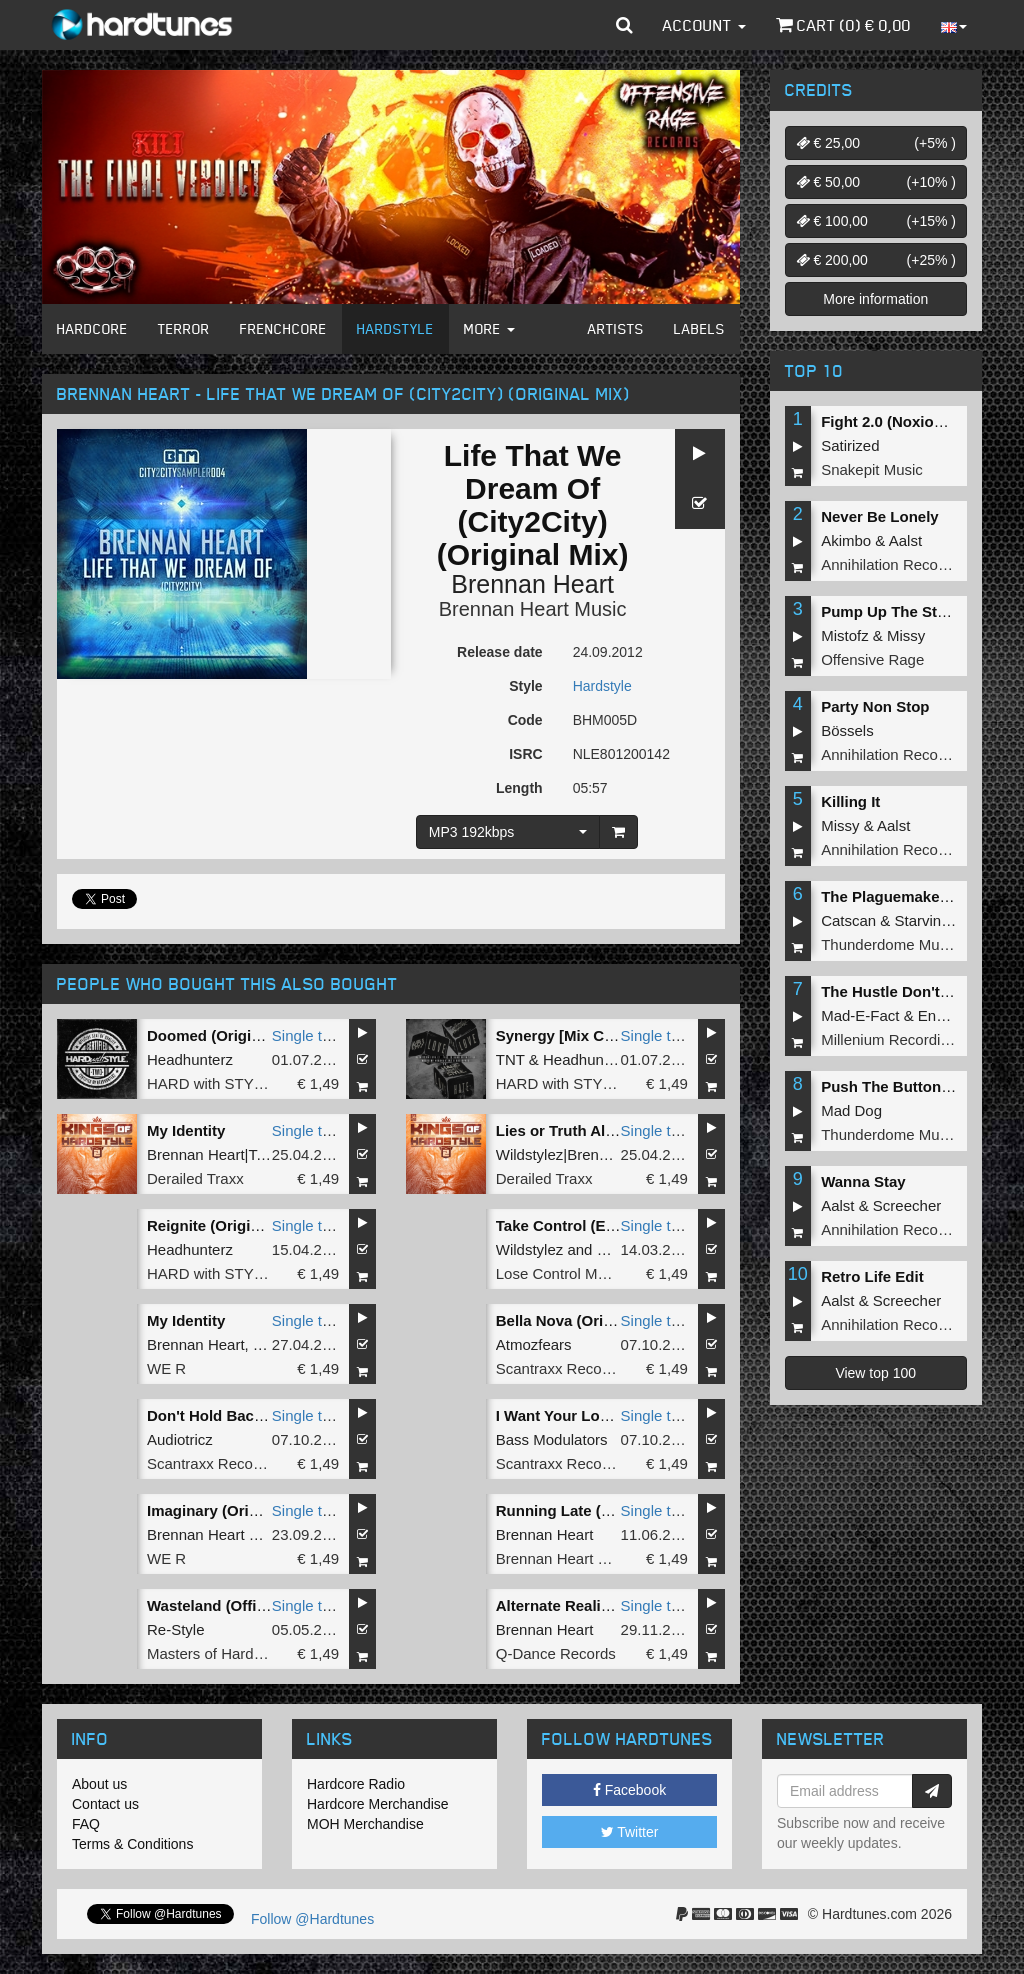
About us (99, 1784)
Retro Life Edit (872, 1276)
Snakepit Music (872, 469)
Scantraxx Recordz (559, 1368)
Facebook (629, 1790)
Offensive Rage (872, 659)
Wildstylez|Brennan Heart (580, 1154)
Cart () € (843, 25)
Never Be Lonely (880, 516)
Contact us (105, 1804)
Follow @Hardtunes (312, 1919)
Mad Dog (851, 1110)
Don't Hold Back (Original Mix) (254, 1415)
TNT (510, 1059)
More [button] (489, 328)
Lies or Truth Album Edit (583, 1130)
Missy (906, 635)
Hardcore (92, 328)
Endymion (951, 1015)
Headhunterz (190, 1059)
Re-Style (176, 1629)
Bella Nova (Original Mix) (584, 1320)
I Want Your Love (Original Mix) (606, 1415)
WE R (166, 1368)
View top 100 (875, 1373)
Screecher (907, 1205)
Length (519, 788)
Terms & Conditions (132, 1844)
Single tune (309, 1035)
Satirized (850, 445)
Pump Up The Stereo (895, 611)
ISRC (525, 754)
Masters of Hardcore (215, 1653)
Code (525, 720)
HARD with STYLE (209, 1083)
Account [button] (704, 25)
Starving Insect (944, 920)
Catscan (848, 920)
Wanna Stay (863, 1181)
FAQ (86, 1824)
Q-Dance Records (556, 1653)
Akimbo (846, 540)
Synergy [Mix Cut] (560, 1035)
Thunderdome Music (889, 944)
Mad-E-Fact (860, 1015)
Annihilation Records (890, 564)
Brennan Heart (532, 584)
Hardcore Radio (356, 1784)
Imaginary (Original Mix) (232, 1510)
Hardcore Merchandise (378, 1804)
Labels (699, 328)
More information (875, 299)
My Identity (186, 1130)
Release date (500, 652)
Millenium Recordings (892, 1039)
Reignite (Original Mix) (226, 1225)
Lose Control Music (560, 1273)
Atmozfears (534, 1344)
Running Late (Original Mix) (594, 1510)
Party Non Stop (875, 706)
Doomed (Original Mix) (227, 1035)
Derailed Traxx (195, 1178)
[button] (624, 25)
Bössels (847, 730)
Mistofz (845, 635)
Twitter (630, 1832)
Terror (184, 328)
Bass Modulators (552, 1439)
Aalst (905, 540)
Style (525, 686)
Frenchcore (283, 328)
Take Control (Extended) (582, 1225)
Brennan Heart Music (533, 609)
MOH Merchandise (365, 1824)
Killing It (850, 801)
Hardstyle (395, 328)
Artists (616, 328)
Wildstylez (530, 1249)
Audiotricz (180, 1439)
